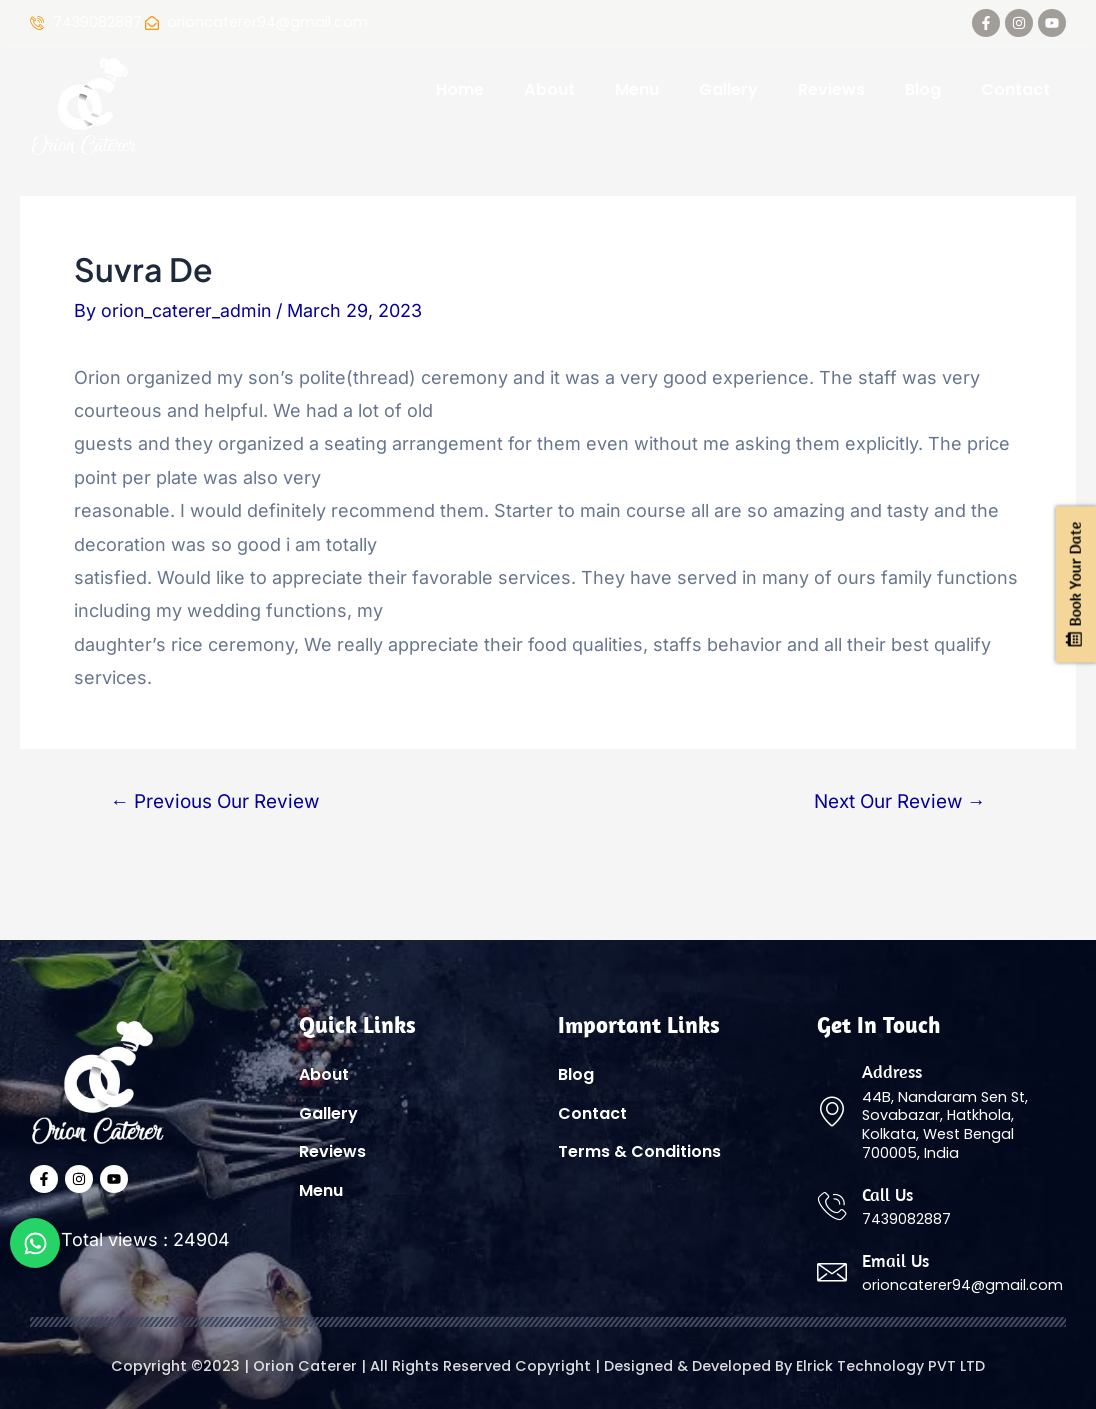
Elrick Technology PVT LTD (890, 1367)
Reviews (831, 89)
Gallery (728, 89)
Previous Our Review (217, 801)
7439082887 (97, 23)
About (549, 89)
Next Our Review (898, 801)
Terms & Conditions (639, 1154)
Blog (923, 89)
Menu (637, 89)
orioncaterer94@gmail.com (962, 1285)
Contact (1015, 89)
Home (460, 89)
